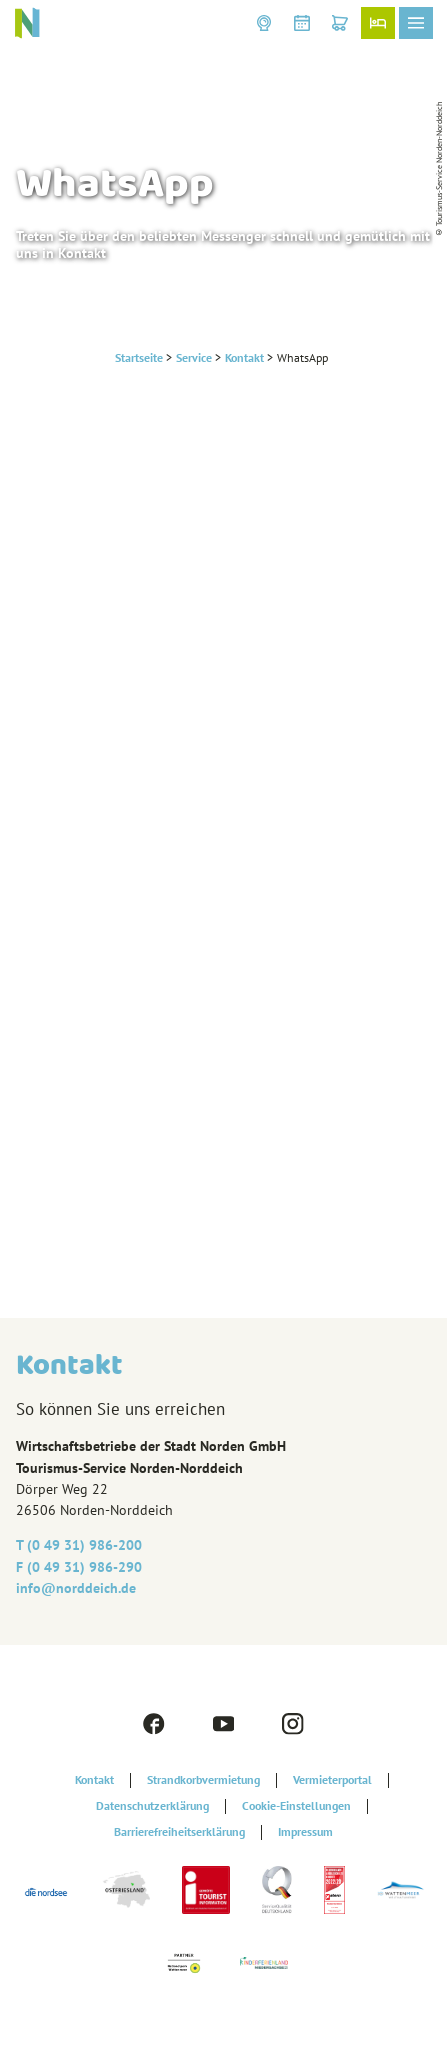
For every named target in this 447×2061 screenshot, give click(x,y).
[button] (264, 23)
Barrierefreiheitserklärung (179, 1832)
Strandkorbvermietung (203, 1780)
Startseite (139, 357)
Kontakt (244, 357)
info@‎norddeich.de (76, 1588)
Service (194, 357)
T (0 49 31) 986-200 (79, 1545)
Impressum (305, 1832)
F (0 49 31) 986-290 (79, 1567)
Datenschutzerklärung (152, 1806)
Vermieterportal (332, 1780)
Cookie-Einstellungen (296, 1806)
